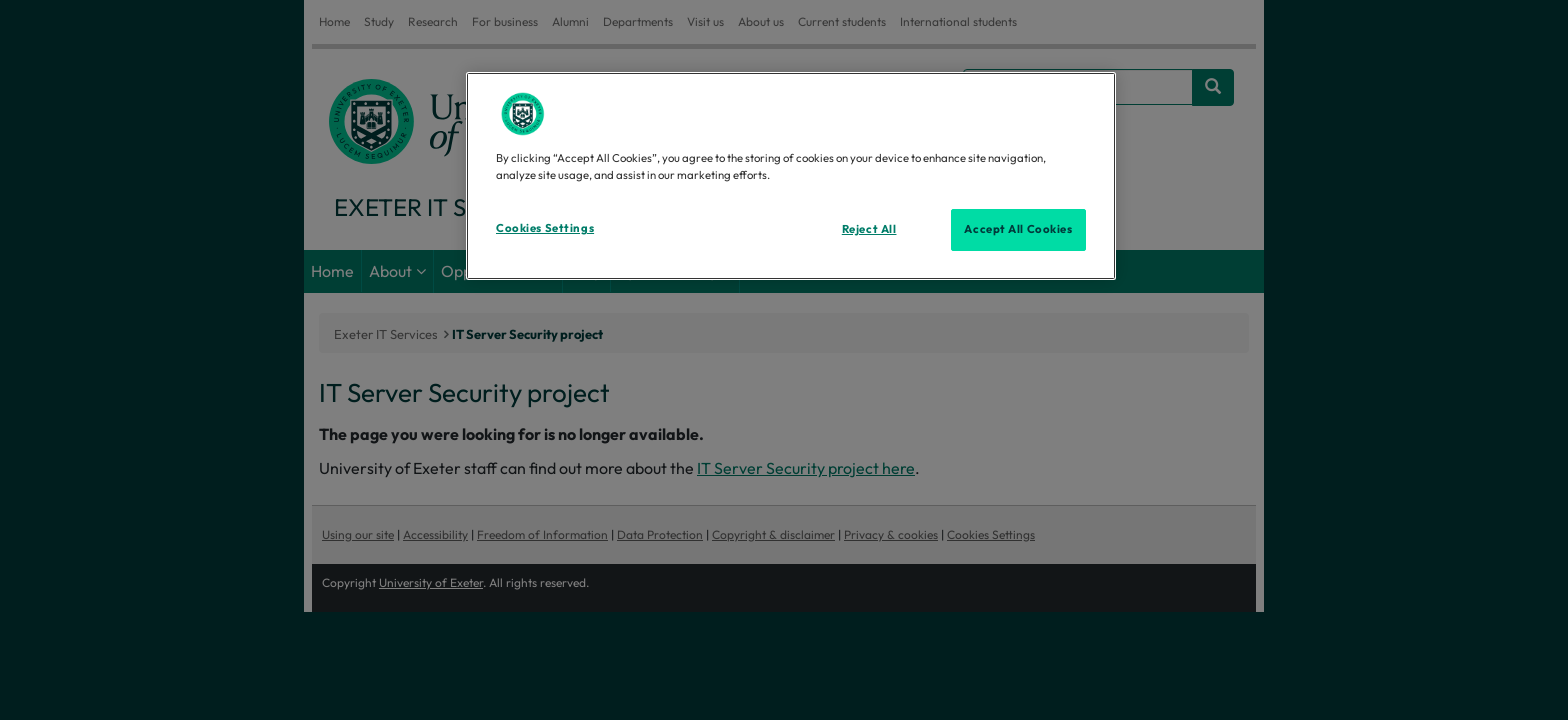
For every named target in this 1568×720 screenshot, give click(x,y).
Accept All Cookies (1018, 229)
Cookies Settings (545, 228)
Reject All (869, 229)
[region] (791, 176)
